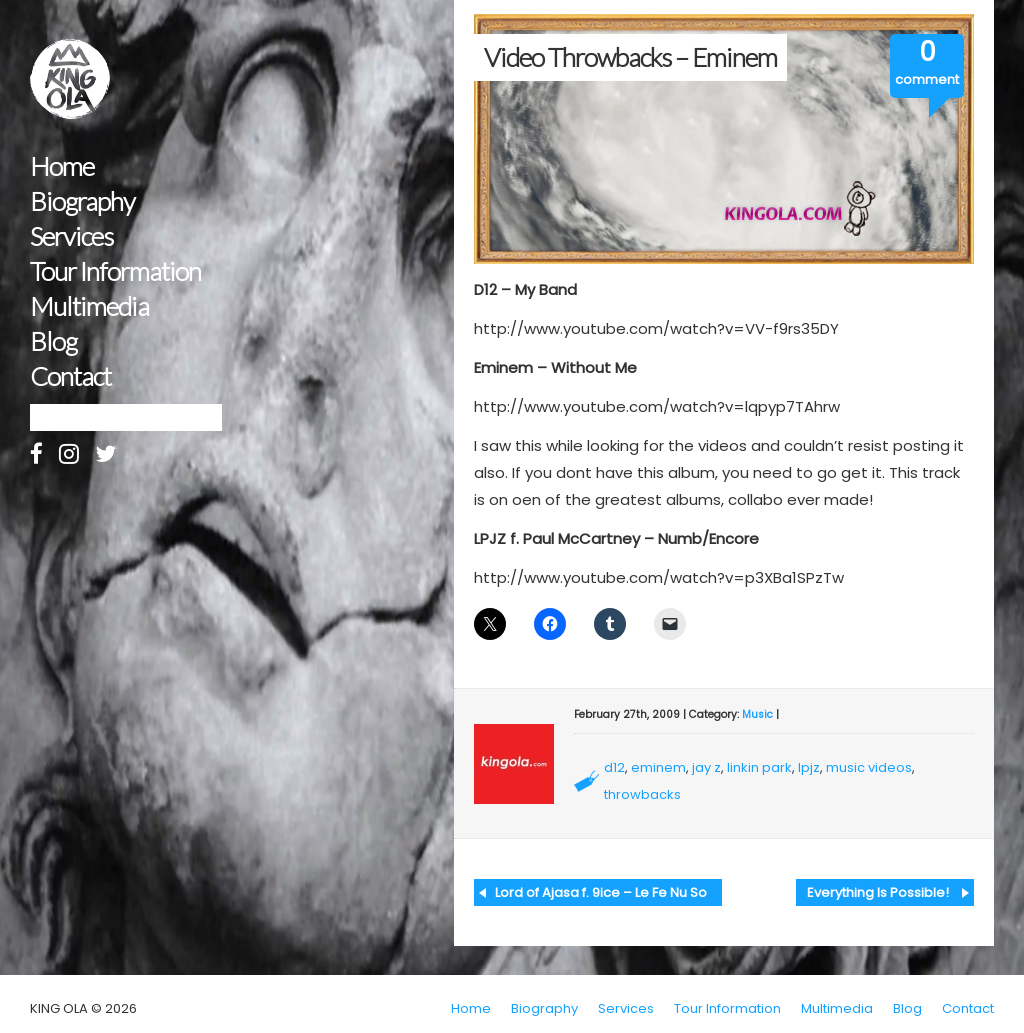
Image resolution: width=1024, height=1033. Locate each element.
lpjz (809, 767)
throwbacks (642, 794)
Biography (82, 201)
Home (62, 166)
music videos (869, 767)
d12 (614, 767)
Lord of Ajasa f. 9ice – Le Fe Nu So (601, 892)
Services (71, 236)
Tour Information (115, 271)
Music (757, 714)
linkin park (759, 767)
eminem (658, 767)
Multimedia (89, 306)
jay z (706, 767)
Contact (70, 376)
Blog (53, 341)
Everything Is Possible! (878, 892)
